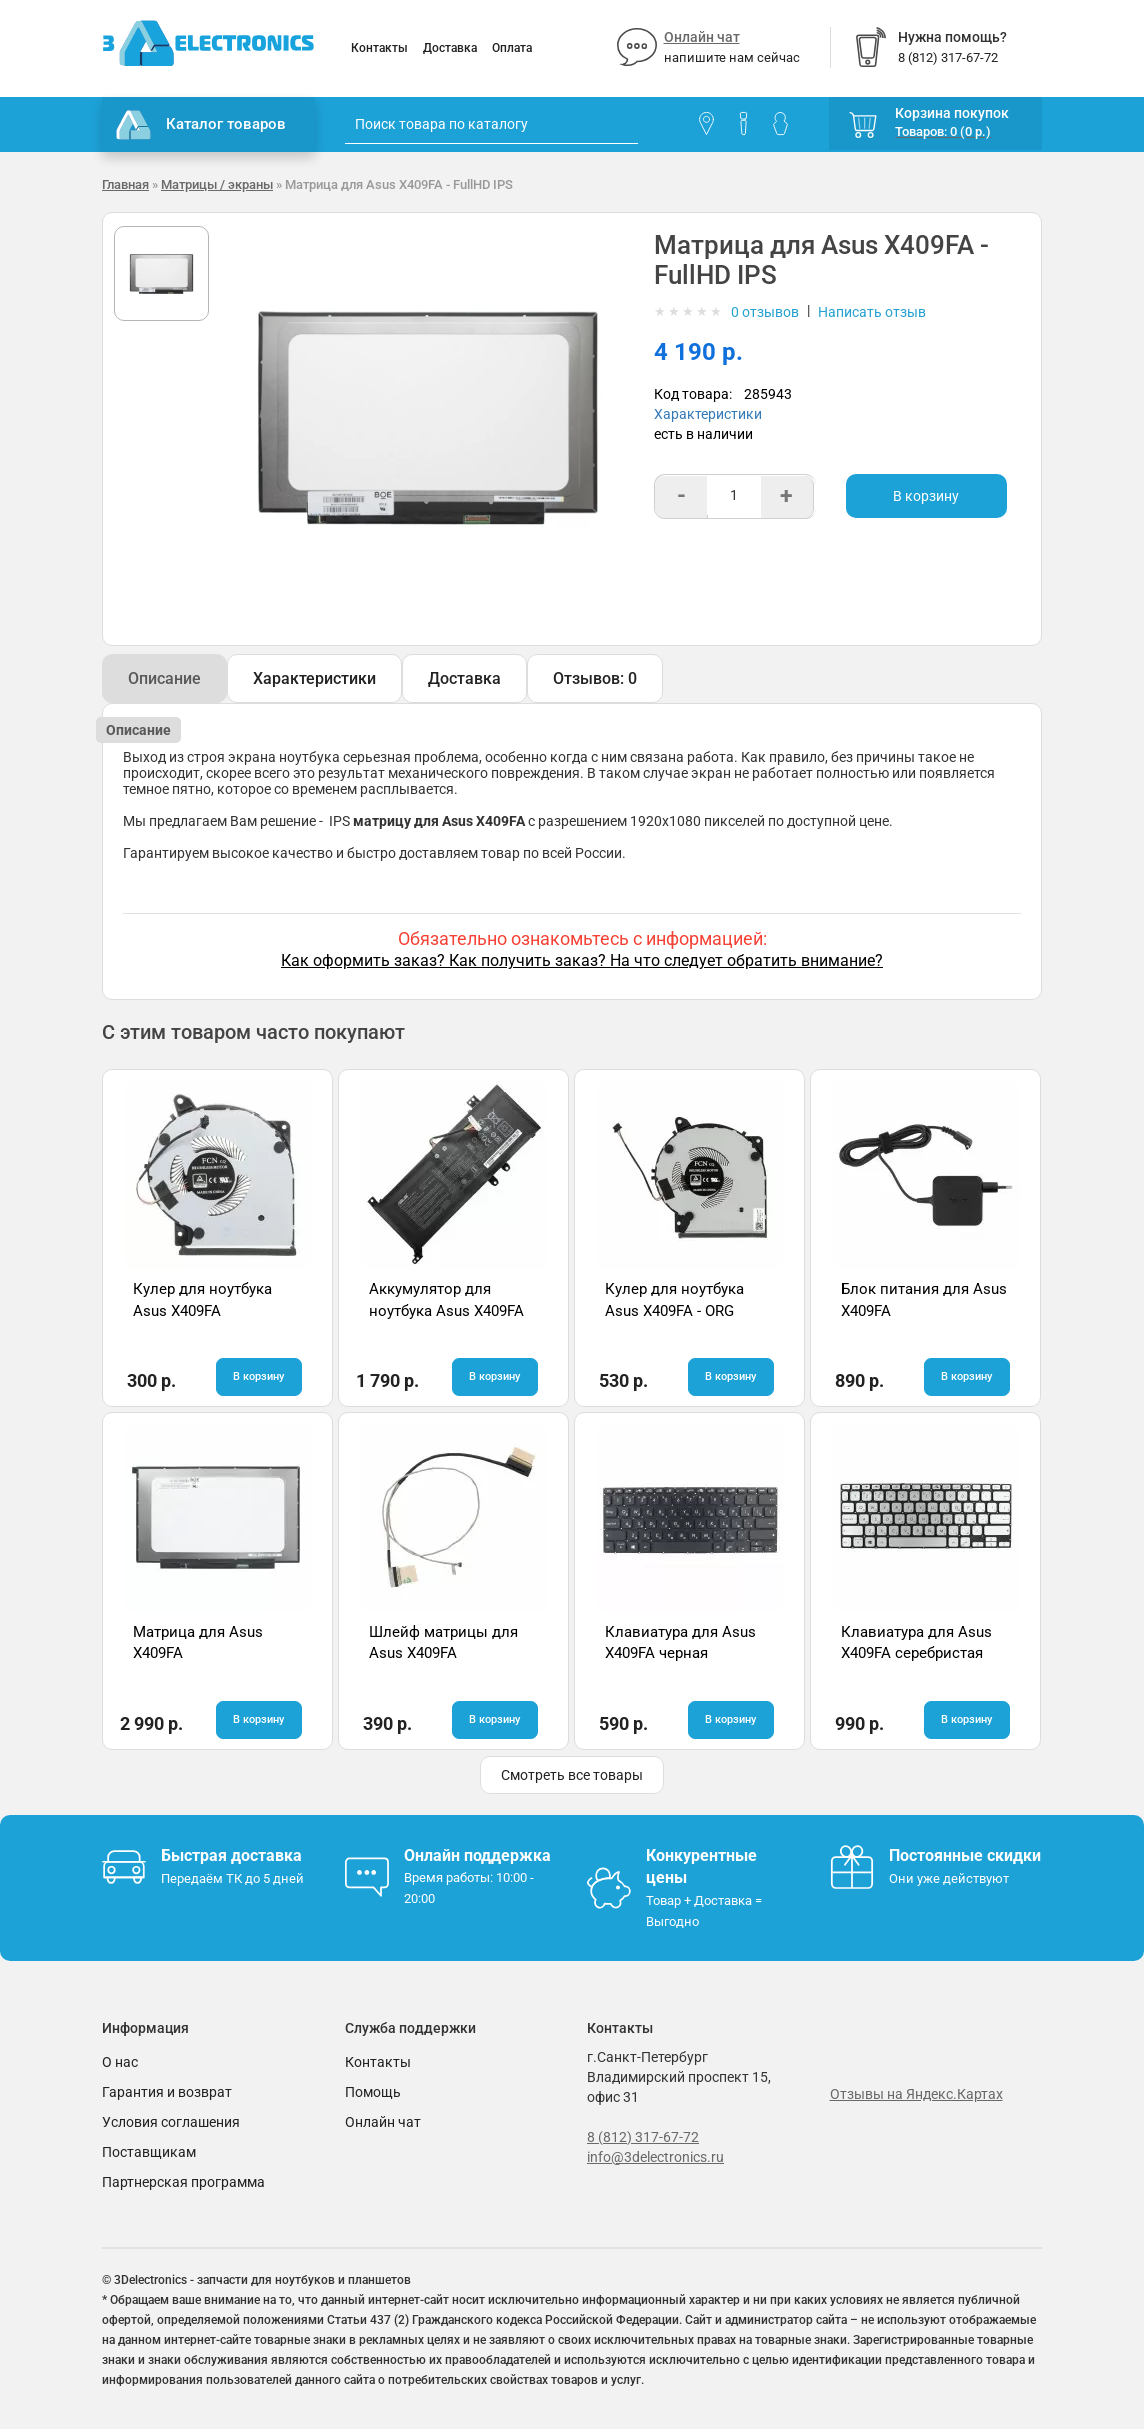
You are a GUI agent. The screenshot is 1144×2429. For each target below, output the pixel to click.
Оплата (512, 48)
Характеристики (708, 414)
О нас (120, 2062)
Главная (125, 184)
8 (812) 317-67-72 (643, 2137)
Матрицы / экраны (217, 184)
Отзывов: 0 (595, 678)
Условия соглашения (171, 2122)
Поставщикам (149, 2152)
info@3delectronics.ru (655, 2157)
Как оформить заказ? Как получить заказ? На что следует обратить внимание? (582, 960)
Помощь (373, 2092)
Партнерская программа (183, 2182)
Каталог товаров (201, 125)
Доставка (450, 48)
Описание (164, 678)
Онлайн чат (702, 37)
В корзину (926, 496)
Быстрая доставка (231, 1855)
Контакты (379, 48)
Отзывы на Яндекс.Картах (916, 2094)
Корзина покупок (952, 113)
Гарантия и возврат (167, 2092)
